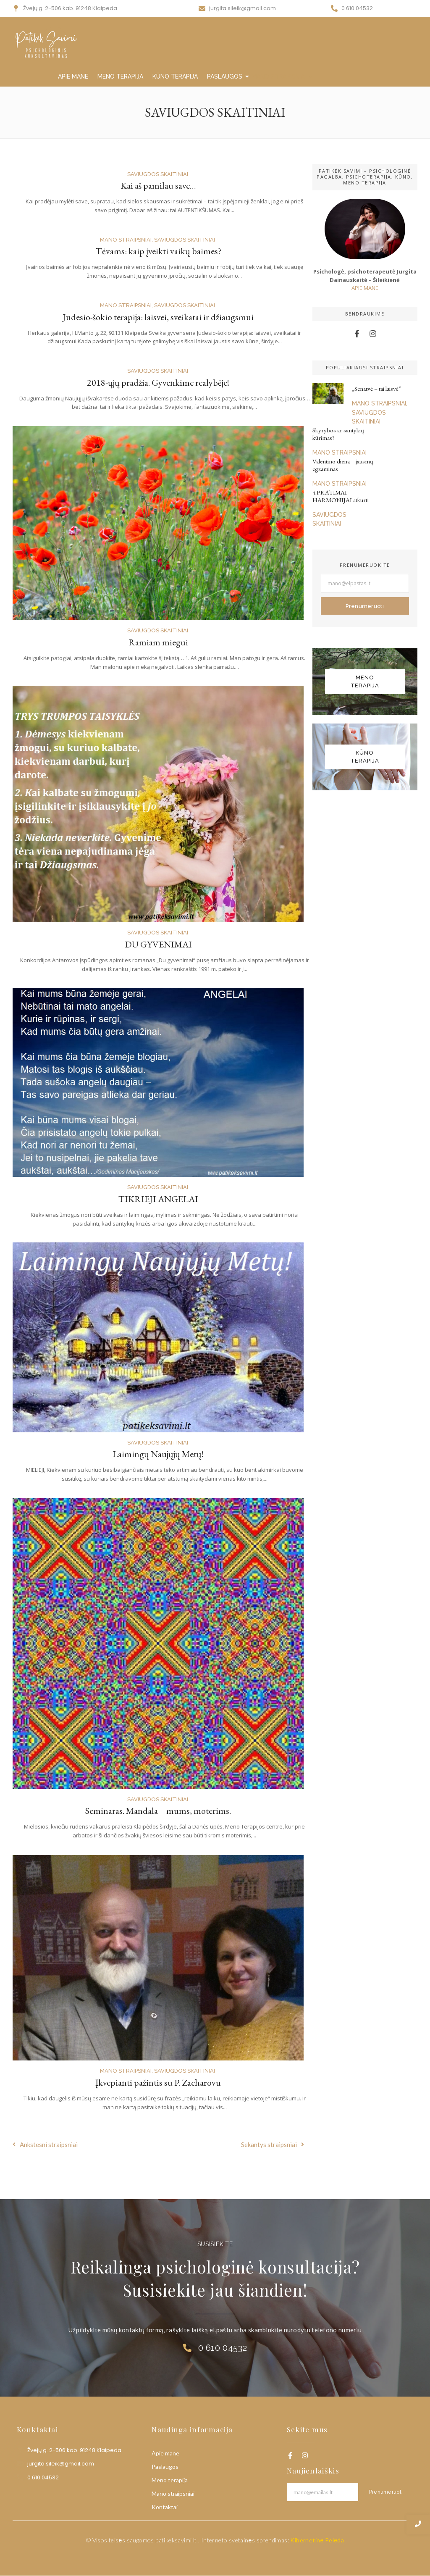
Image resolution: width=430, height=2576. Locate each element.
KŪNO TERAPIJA (175, 76)
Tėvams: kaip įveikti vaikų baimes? (158, 251)
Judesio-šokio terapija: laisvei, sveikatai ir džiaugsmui (158, 317)
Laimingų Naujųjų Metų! (158, 1454)
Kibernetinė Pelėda (317, 2540)
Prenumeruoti (365, 606)
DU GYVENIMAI (158, 944)
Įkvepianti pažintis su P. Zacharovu (158, 2082)
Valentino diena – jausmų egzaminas (342, 465)
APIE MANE (73, 76)
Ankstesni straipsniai (45, 2144)
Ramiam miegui (158, 642)
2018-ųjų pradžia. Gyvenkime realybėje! (158, 382)
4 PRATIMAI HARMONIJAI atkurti (340, 496)
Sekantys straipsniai (272, 2144)
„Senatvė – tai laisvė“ (376, 388)
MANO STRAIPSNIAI (280, 76)
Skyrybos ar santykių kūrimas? (338, 434)
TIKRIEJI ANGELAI (158, 1199)
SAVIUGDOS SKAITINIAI (157, 174)
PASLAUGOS (225, 76)
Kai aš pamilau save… (158, 185)
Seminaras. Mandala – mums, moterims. (158, 1811)
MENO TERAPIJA (120, 76)
